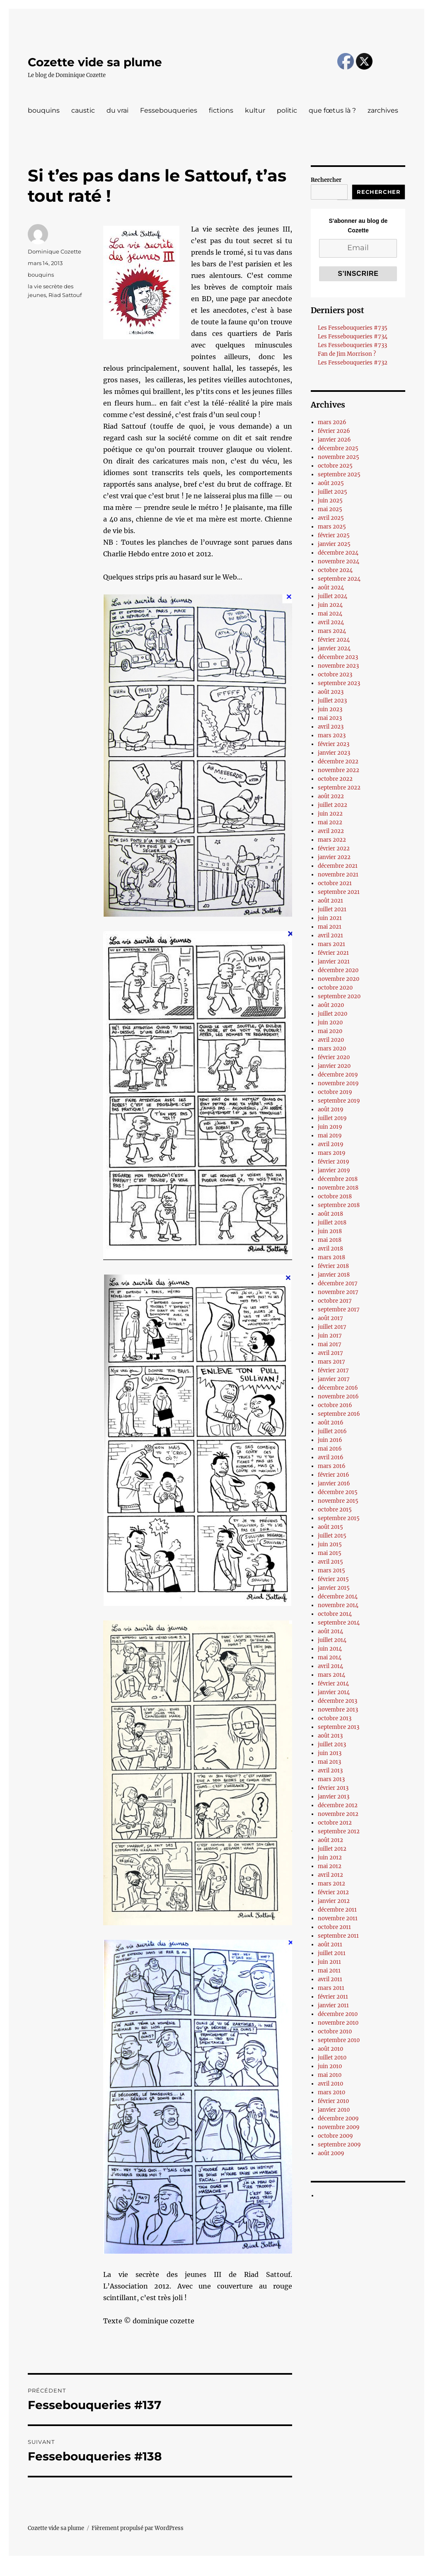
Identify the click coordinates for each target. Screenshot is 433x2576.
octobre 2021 (335, 883)
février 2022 (334, 848)
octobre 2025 (335, 465)
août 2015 (330, 1527)
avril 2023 (330, 726)
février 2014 (333, 1683)
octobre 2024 (335, 570)
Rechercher (326, 179)
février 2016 (333, 1474)
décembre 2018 (338, 1179)
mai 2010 (329, 2075)
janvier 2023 (334, 752)
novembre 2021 (338, 874)
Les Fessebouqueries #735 (352, 327)
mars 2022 (332, 839)
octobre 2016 (335, 1405)
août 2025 (331, 483)
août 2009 (331, 2153)
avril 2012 (330, 1874)
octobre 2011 (334, 1927)
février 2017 (333, 1370)
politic (287, 110)
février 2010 (333, 2101)
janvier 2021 (334, 961)
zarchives (383, 110)
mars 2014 (331, 1674)
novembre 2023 (338, 665)
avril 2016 (330, 1457)
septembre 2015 (339, 1518)
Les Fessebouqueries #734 (352, 336)
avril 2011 (330, 1979)
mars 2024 (332, 631)
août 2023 (330, 691)
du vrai (117, 110)
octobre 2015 (335, 1509)
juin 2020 (330, 1022)
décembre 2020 (338, 970)
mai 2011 (329, 1970)
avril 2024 (331, 622)
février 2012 (333, 1892)
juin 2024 (330, 604)
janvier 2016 (334, 1483)
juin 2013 (329, 1753)
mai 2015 (329, 1553)
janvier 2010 (334, 2109)
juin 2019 (330, 1126)
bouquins (44, 110)
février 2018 (333, 1266)
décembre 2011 (337, 1909)
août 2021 (330, 900)
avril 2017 (330, 1353)
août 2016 (330, 1422)
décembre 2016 (338, 1387)
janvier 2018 (334, 1274)
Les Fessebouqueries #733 (352, 345)
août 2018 (330, 1213)
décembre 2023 (338, 657)
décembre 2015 (338, 1492)
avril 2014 (330, 1666)
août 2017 (330, 1318)
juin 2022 (330, 813)
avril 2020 (331, 1039)
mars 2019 (332, 1152)
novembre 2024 (338, 561)
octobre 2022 (335, 778)
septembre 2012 (339, 1831)
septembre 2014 (339, 1622)
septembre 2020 (339, 996)
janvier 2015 (334, 1587)
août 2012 (330, 1840)
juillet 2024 (332, 596)
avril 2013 (330, 1770)
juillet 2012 (332, 1848)
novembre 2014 (338, 1605)
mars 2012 (331, 1883)
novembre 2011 (338, 1918)
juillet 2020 (332, 1013)
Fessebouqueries (168, 110)
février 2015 (333, 1579)
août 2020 (331, 1005)
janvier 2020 (334, 1066)
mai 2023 (330, 718)
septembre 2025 (339, 474)
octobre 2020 (335, 987)
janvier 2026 (334, 439)
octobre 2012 (335, 1822)
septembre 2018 (339, 1205)
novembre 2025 (338, 457)
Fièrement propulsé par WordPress (138, 2528)
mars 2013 (331, 1779)
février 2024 (334, 639)
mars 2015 (331, 1570)
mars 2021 (331, 944)
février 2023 (333, 744)
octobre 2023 (335, 674)
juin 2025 (330, 500)
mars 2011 (331, 1988)
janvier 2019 (334, 1170)
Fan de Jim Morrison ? (347, 353)
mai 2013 (329, 1761)
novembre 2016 (338, 1396)
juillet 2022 (332, 805)
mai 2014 (329, 1657)
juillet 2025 (332, 491)
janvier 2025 (334, 544)
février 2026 (334, 431)
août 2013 (330, 1735)
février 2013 (333, 1787)
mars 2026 (332, 422)
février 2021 (333, 952)
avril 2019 (330, 1144)
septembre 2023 (339, 683)
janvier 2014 (334, 1692)
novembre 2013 (338, 1709)
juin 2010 (330, 2066)
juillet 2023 (332, 700)
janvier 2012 (334, 1901)
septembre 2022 (339, 787)
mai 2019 (330, 1135)
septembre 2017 (339, 1309)
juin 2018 (330, 1231)
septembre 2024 (339, 578)
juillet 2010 (332, 2057)
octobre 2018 (335, 1196)
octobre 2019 (335, 1092)
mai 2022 (330, 822)
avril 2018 (330, 1248)
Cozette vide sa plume (95, 62)
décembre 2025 (338, 448)
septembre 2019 (339, 1100)
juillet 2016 (332, 1431)
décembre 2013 (337, 1700)
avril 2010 (330, 2083)
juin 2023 (330, 709)
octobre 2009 (335, 2135)
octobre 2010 (335, 2031)
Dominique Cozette (54, 251)
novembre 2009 (339, 2127)
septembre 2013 (338, 1727)
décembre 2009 (338, 2118)
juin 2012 (330, 1857)
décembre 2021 (338, 865)
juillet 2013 (332, 1744)
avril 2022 (331, 831)
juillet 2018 (332, 1222)
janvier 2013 (333, 1796)
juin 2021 (330, 918)
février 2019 (333, 1161)
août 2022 (331, 796)
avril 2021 (330, 935)
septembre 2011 (338, 1935)
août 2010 (330, 2048)
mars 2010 (331, 2092)
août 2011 (330, 1944)
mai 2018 (329, 1239)
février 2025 (334, 535)
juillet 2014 (332, 1640)
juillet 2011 (332, 1953)
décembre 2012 (338, 1805)
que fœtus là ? (332, 110)
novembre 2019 (338, 1083)
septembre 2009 (339, 2144)
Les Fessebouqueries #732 (352, 362)
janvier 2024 (334, 648)
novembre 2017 (338, 1292)
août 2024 (331, 587)
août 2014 (330, 1631)
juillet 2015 (332, 1535)
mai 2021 (329, 926)
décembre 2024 (338, 552)
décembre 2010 (338, 2014)
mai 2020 (330, 1031)
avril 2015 (330, 1561)
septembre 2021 (339, 892)
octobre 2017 (335, 1300)
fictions (221, 110)
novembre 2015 (338, 1500)
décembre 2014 (338, 1596)
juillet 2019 (332, 1118)
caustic (83, 110)
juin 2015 (330, 1544)
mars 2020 (332, 1048)
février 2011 (333, 1996)
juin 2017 (330, 1335)
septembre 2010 (339, 2040)
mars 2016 (332, 1466)
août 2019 (330, 1109)
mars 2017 (331, 1361)
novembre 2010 (338, 2022)
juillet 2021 (332, 909)
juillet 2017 (332, 1326)
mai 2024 (330, 613)
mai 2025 (330, 509)
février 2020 (334, 1057)
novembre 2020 (338, 979)
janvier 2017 (334, 1379)
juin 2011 (329, 1961)
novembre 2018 (338, 1187)
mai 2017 (329, 1344)
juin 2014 (330, 1648)
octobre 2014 (335, 1614)
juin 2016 (330, 1440)
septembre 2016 (339, 1413)
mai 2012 (329, 1866)
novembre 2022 (338, 770)
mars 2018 (331, 1257)
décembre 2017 (338, 1283)
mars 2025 (332, 526)
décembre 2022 (338, 761)
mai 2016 (330, 1448)
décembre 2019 (338, 1074)
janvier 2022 (334, 857)
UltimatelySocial (284, 2570)
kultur (255, 110)
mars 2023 (332, 735)
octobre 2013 (334, 1718)
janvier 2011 (333, 2005)
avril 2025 (331, 517)
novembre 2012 (338, 1814)
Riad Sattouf (65, 295)
